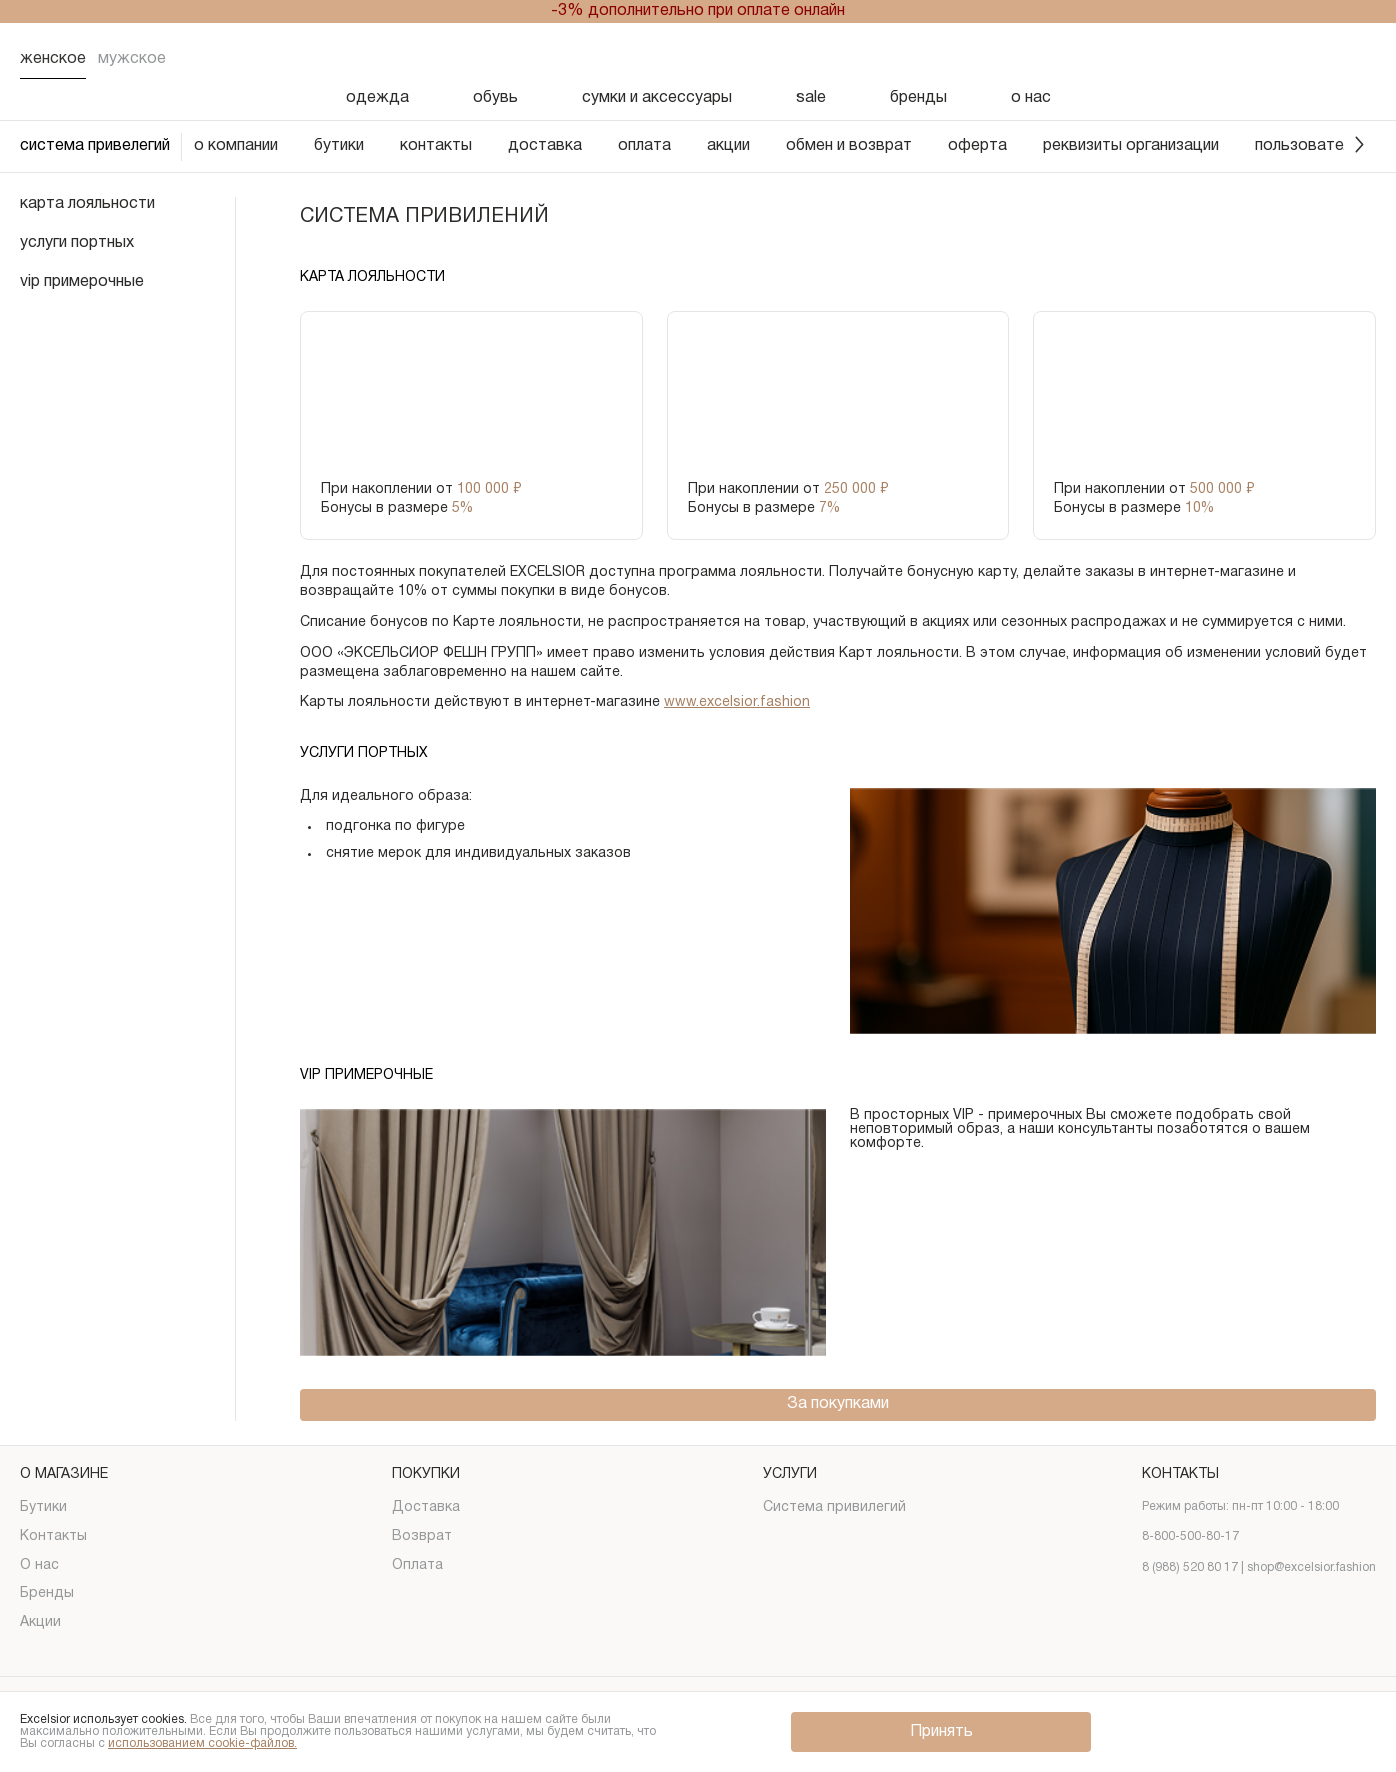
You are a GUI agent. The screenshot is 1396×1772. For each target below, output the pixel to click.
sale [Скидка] (811, 98)
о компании (236, 146)
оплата (644, 146)
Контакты (53, 1536)
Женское (53, 59)
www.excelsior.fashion (737, 702)
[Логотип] (698, 59)
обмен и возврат (849, 146)
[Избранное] (1256, 59)
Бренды (47, 1593)
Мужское (132, 59)
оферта (977, 146)
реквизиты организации (1131, 146)
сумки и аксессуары (657, 98)
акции (728, 146)
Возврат (422, 1536)
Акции (40, 1622)
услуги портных (77, 243)
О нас (39, 1565)
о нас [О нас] (1031, 98)
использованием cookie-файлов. (202, 1743)
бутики (339, 146)
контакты (436, 146)
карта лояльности (87, 204)
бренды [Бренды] (918, 98)
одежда (377, 98)
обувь (495, 98)
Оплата (417, 1565)
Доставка (426, 1507)
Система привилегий (834, 1507)
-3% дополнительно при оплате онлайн (698, 11)
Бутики (43, 1507)
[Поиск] (1204, 59)
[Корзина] (1360, 59)
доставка (545, 146)
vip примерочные (82, 282)
